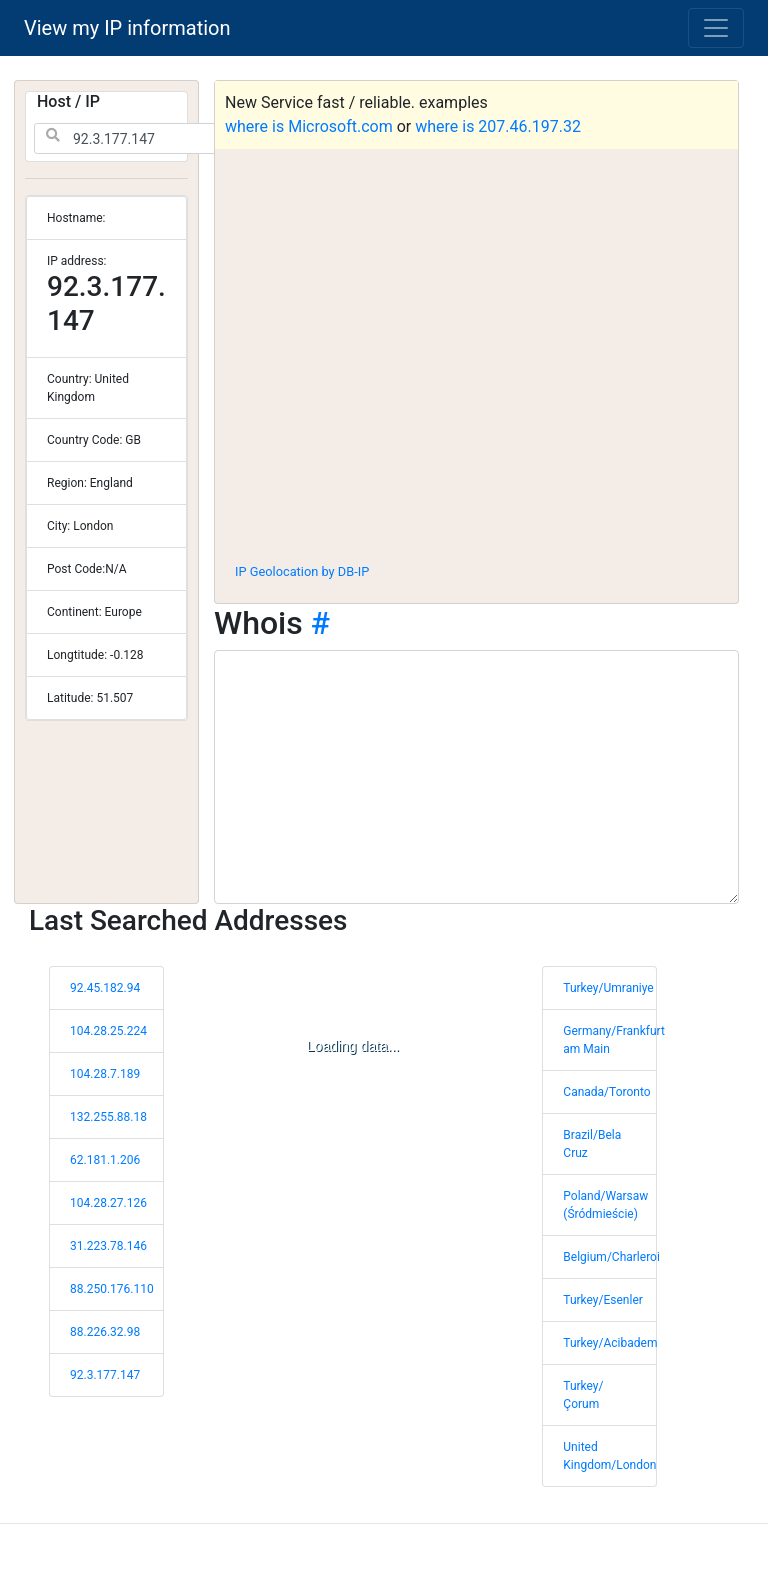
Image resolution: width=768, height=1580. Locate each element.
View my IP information (127, 28)
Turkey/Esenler (603, 1300)
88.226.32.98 (105, 1332)
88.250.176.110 (112, 1289)
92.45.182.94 (105, 988)
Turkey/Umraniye (608, 988)
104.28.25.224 (108, 1031)
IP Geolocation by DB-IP (302, 571)
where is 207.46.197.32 (498, 126)
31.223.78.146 (108, 1246)
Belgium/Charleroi (611, 1257)
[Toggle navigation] (716, 28)
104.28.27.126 (108, 1203)
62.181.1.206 (105, 1160)
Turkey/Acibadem (610, 1343)
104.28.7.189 (105, 1074)
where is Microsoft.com (309, 126)
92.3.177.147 (105, 1375)
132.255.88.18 (108, 1117)
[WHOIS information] (476, 777)
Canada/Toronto (606, 1092)
